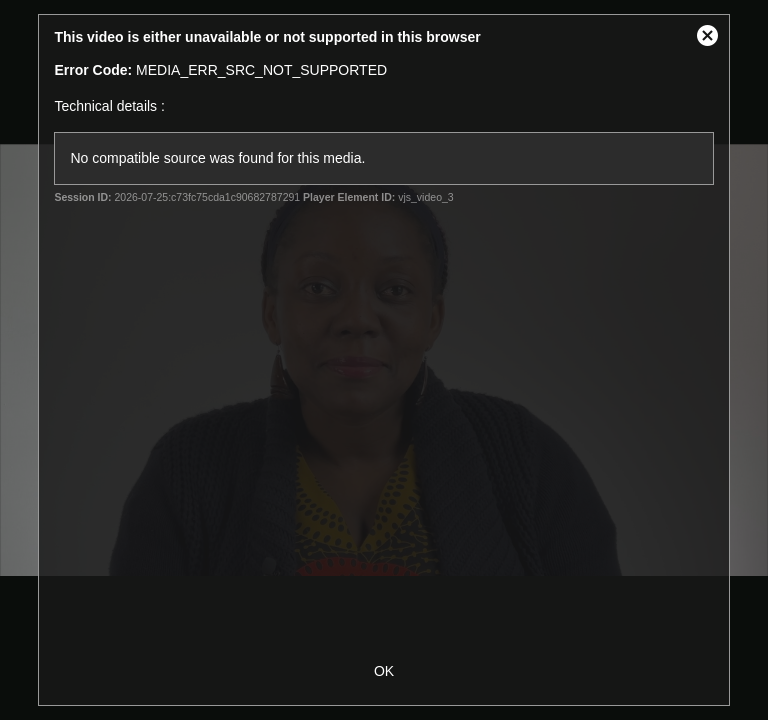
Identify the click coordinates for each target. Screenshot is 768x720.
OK (384, 671)
